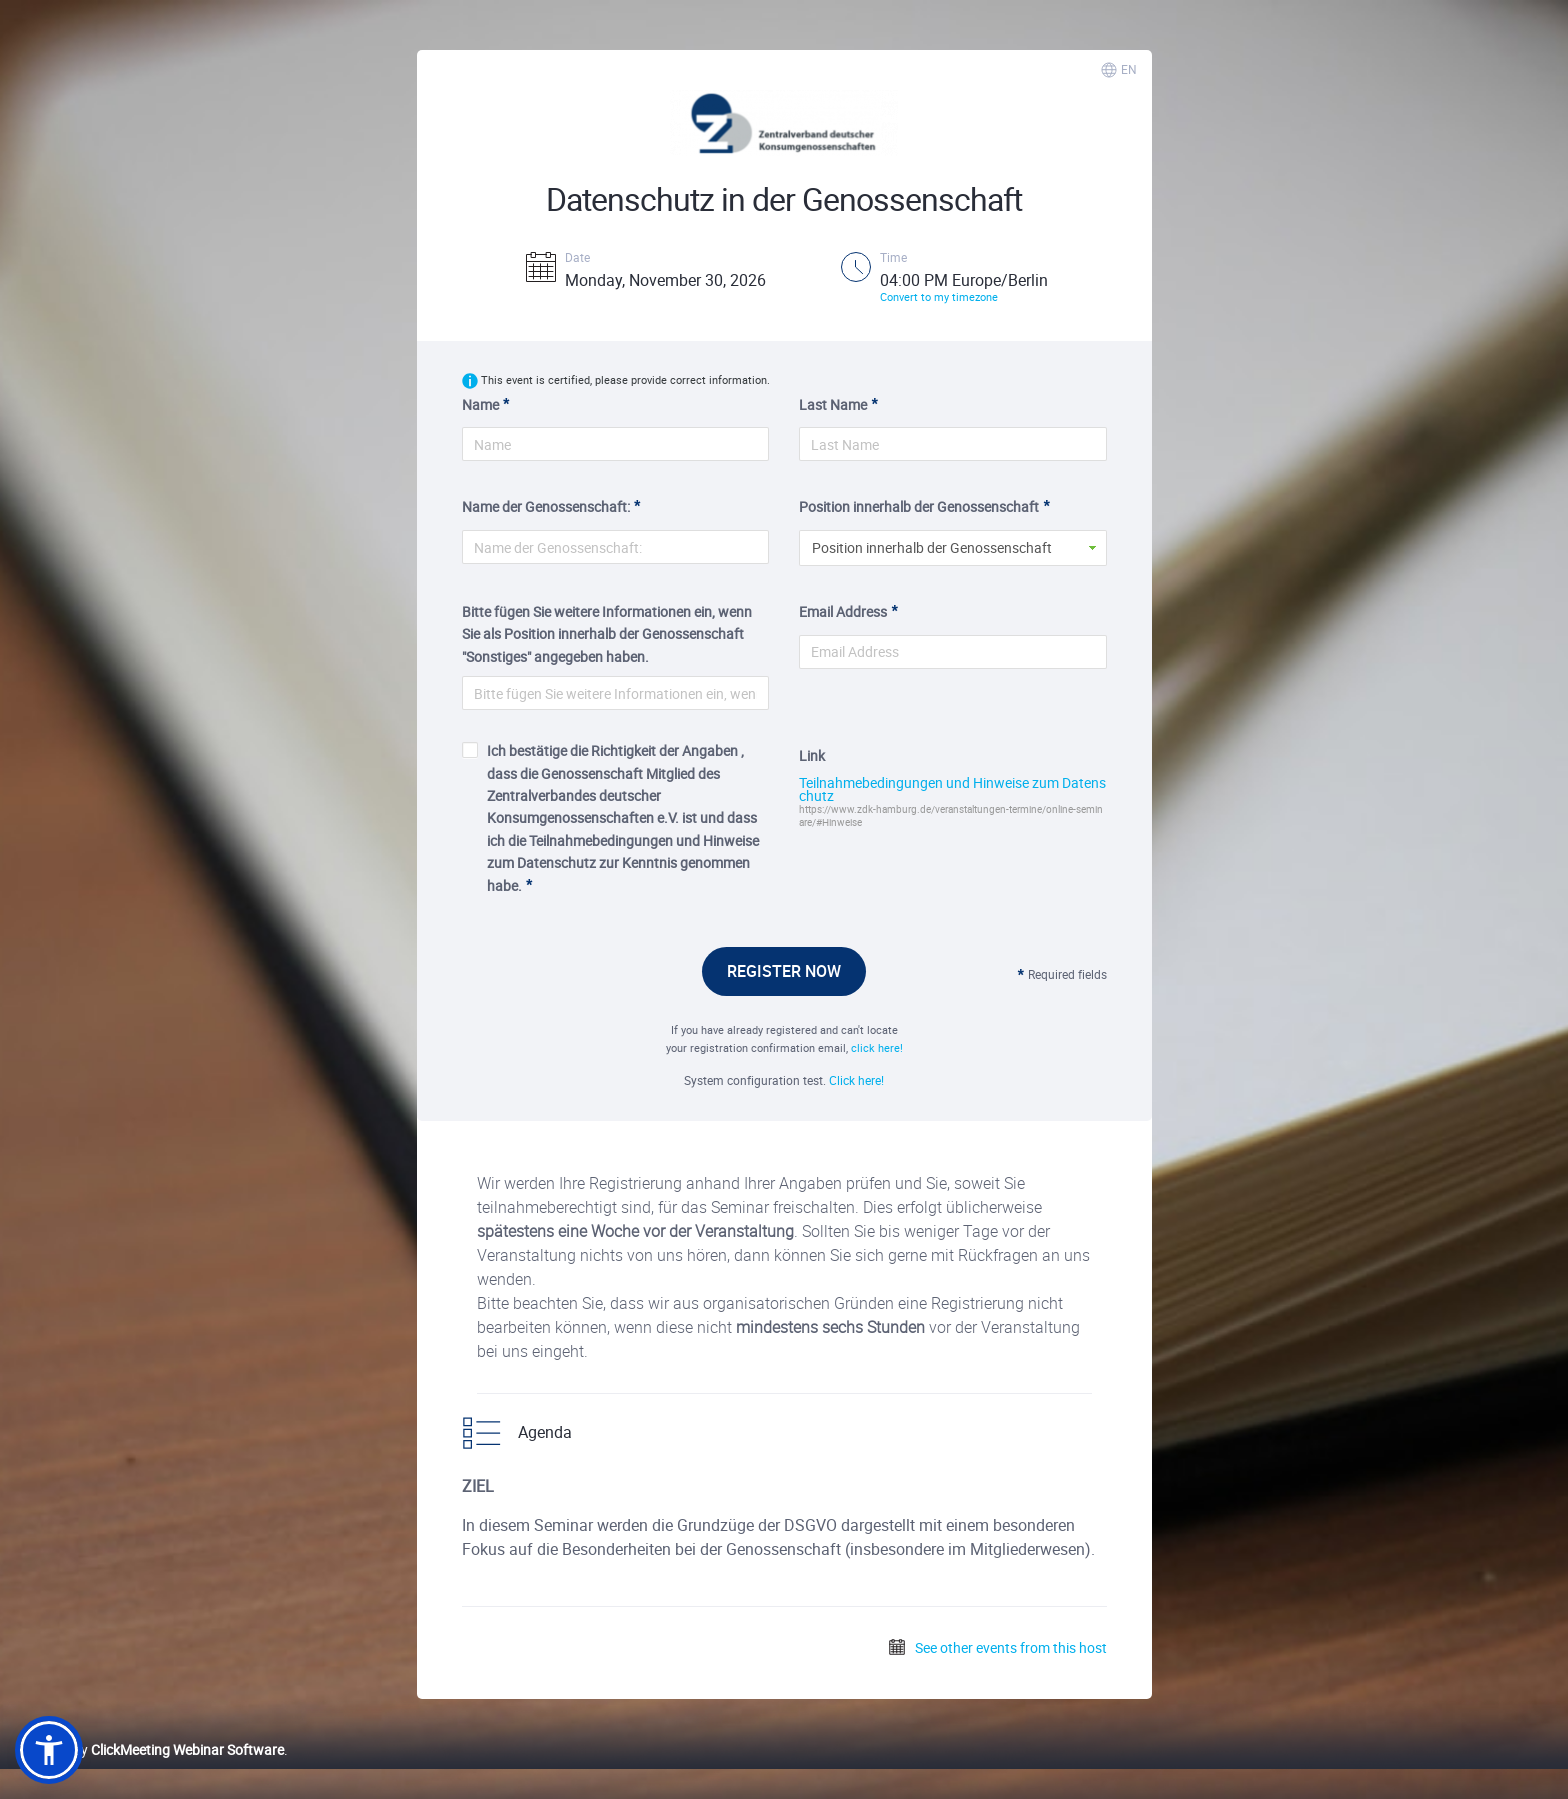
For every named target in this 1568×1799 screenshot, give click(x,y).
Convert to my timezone (939, 296)
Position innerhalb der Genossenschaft (919, 506)
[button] (49, 1750)
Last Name (833, 404)
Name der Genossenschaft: (546, 506)
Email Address (843, 611)
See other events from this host (997, 1647)
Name (480, 404)
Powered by (149, 1749)
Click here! (856, 1080)
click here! (877, 1047)
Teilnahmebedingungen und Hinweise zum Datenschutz (952, 789)
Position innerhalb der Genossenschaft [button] (932, 547)
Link (812, 755)
